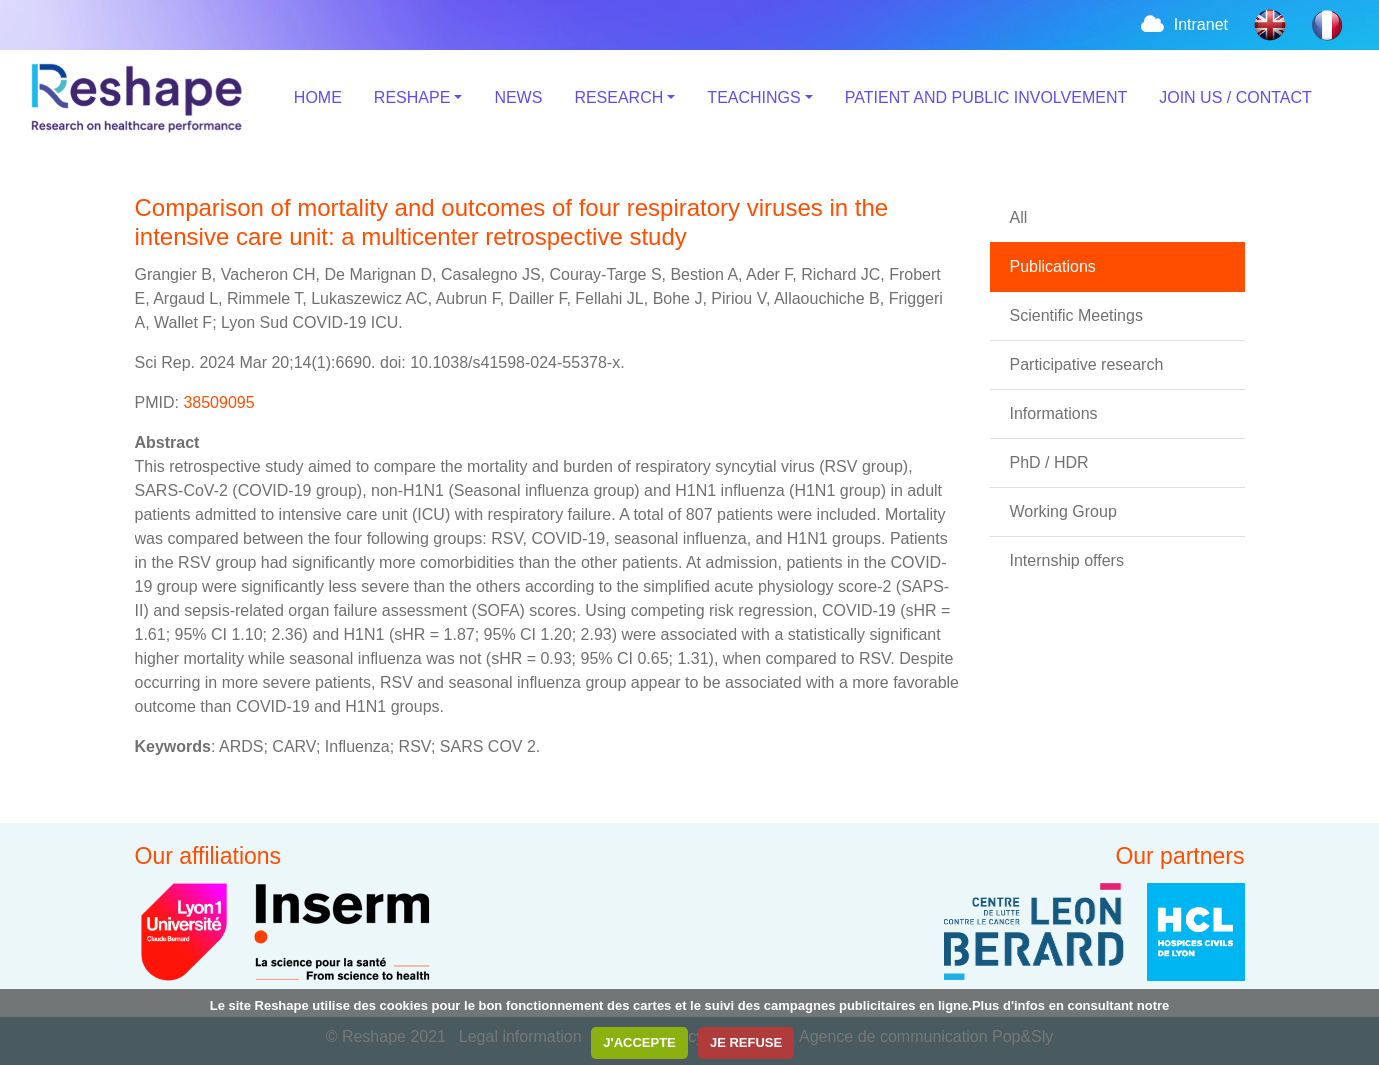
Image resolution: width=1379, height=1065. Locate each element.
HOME (318, 97)
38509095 (218, 402)
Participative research (1087, 364)
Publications (1053, 266)
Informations (1054, 413)
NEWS (518, 97)
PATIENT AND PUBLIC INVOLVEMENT (986, 97)
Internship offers (1067, 560)
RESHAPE (412, 97)
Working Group (1063, 511)
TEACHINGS (753, 97)
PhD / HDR (1049, 462)
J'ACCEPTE (639, 1042)
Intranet (1183, 24)
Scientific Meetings (1076, 315)
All (1019, 217)
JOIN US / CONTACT (1235, 97)
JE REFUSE (746, 1042)
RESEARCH (618, 97)
